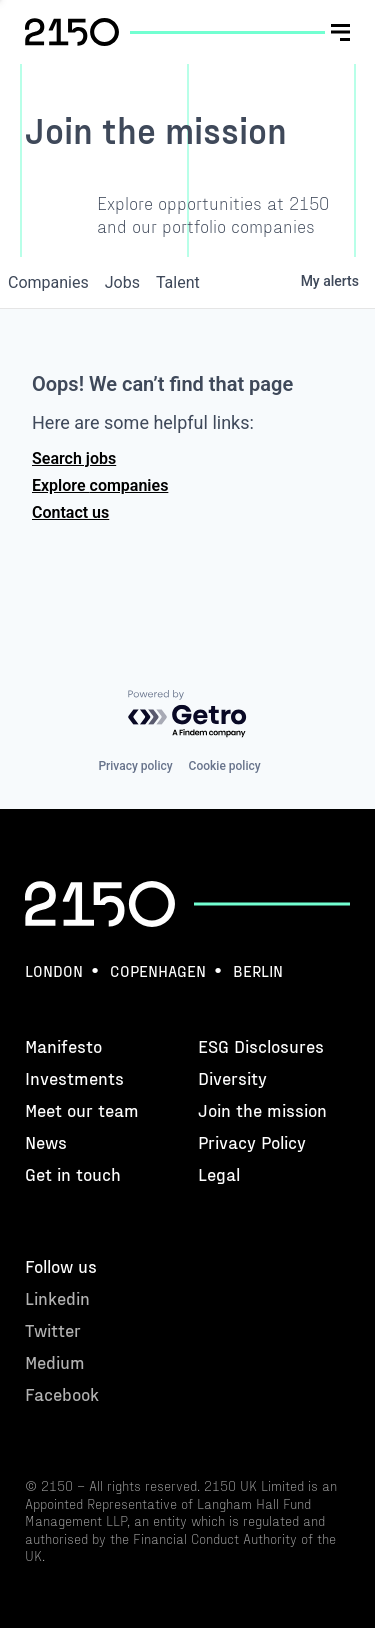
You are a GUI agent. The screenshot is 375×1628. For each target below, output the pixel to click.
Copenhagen (158, 970)
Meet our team (82, 1109)
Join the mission (262, 1109)
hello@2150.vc (76, 53)
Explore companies (100, 485)
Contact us (70, 512)
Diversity (232, 1077)
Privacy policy (135, 766)
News (46, 1141)
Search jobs (74, 458)
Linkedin (227, 49)
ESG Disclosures (261, 1045)
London (54, 970)
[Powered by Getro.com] (188, 714)
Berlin (258, 970)
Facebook (231, 119)
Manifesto (63, 1045)
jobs (122, 282)
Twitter (222, 72)
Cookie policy (225, 766)
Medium (225, 95)
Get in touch (73, 1173)
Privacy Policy (252, 1141)
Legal (219, 1173)
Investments (74, 1077)
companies (48, 282)
